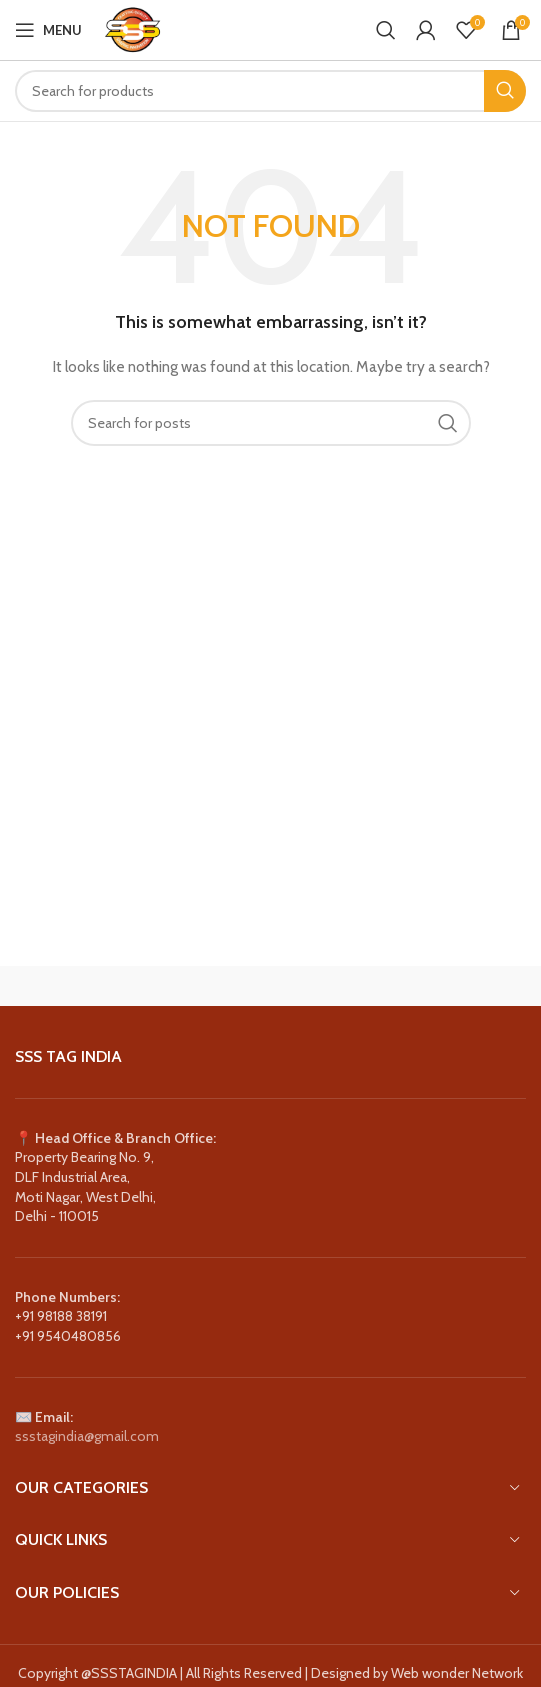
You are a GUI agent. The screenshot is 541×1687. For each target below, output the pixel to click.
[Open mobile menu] (48, 30)
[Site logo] (132, 28)
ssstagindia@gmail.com (87, 1436)
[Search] (386, 30)
